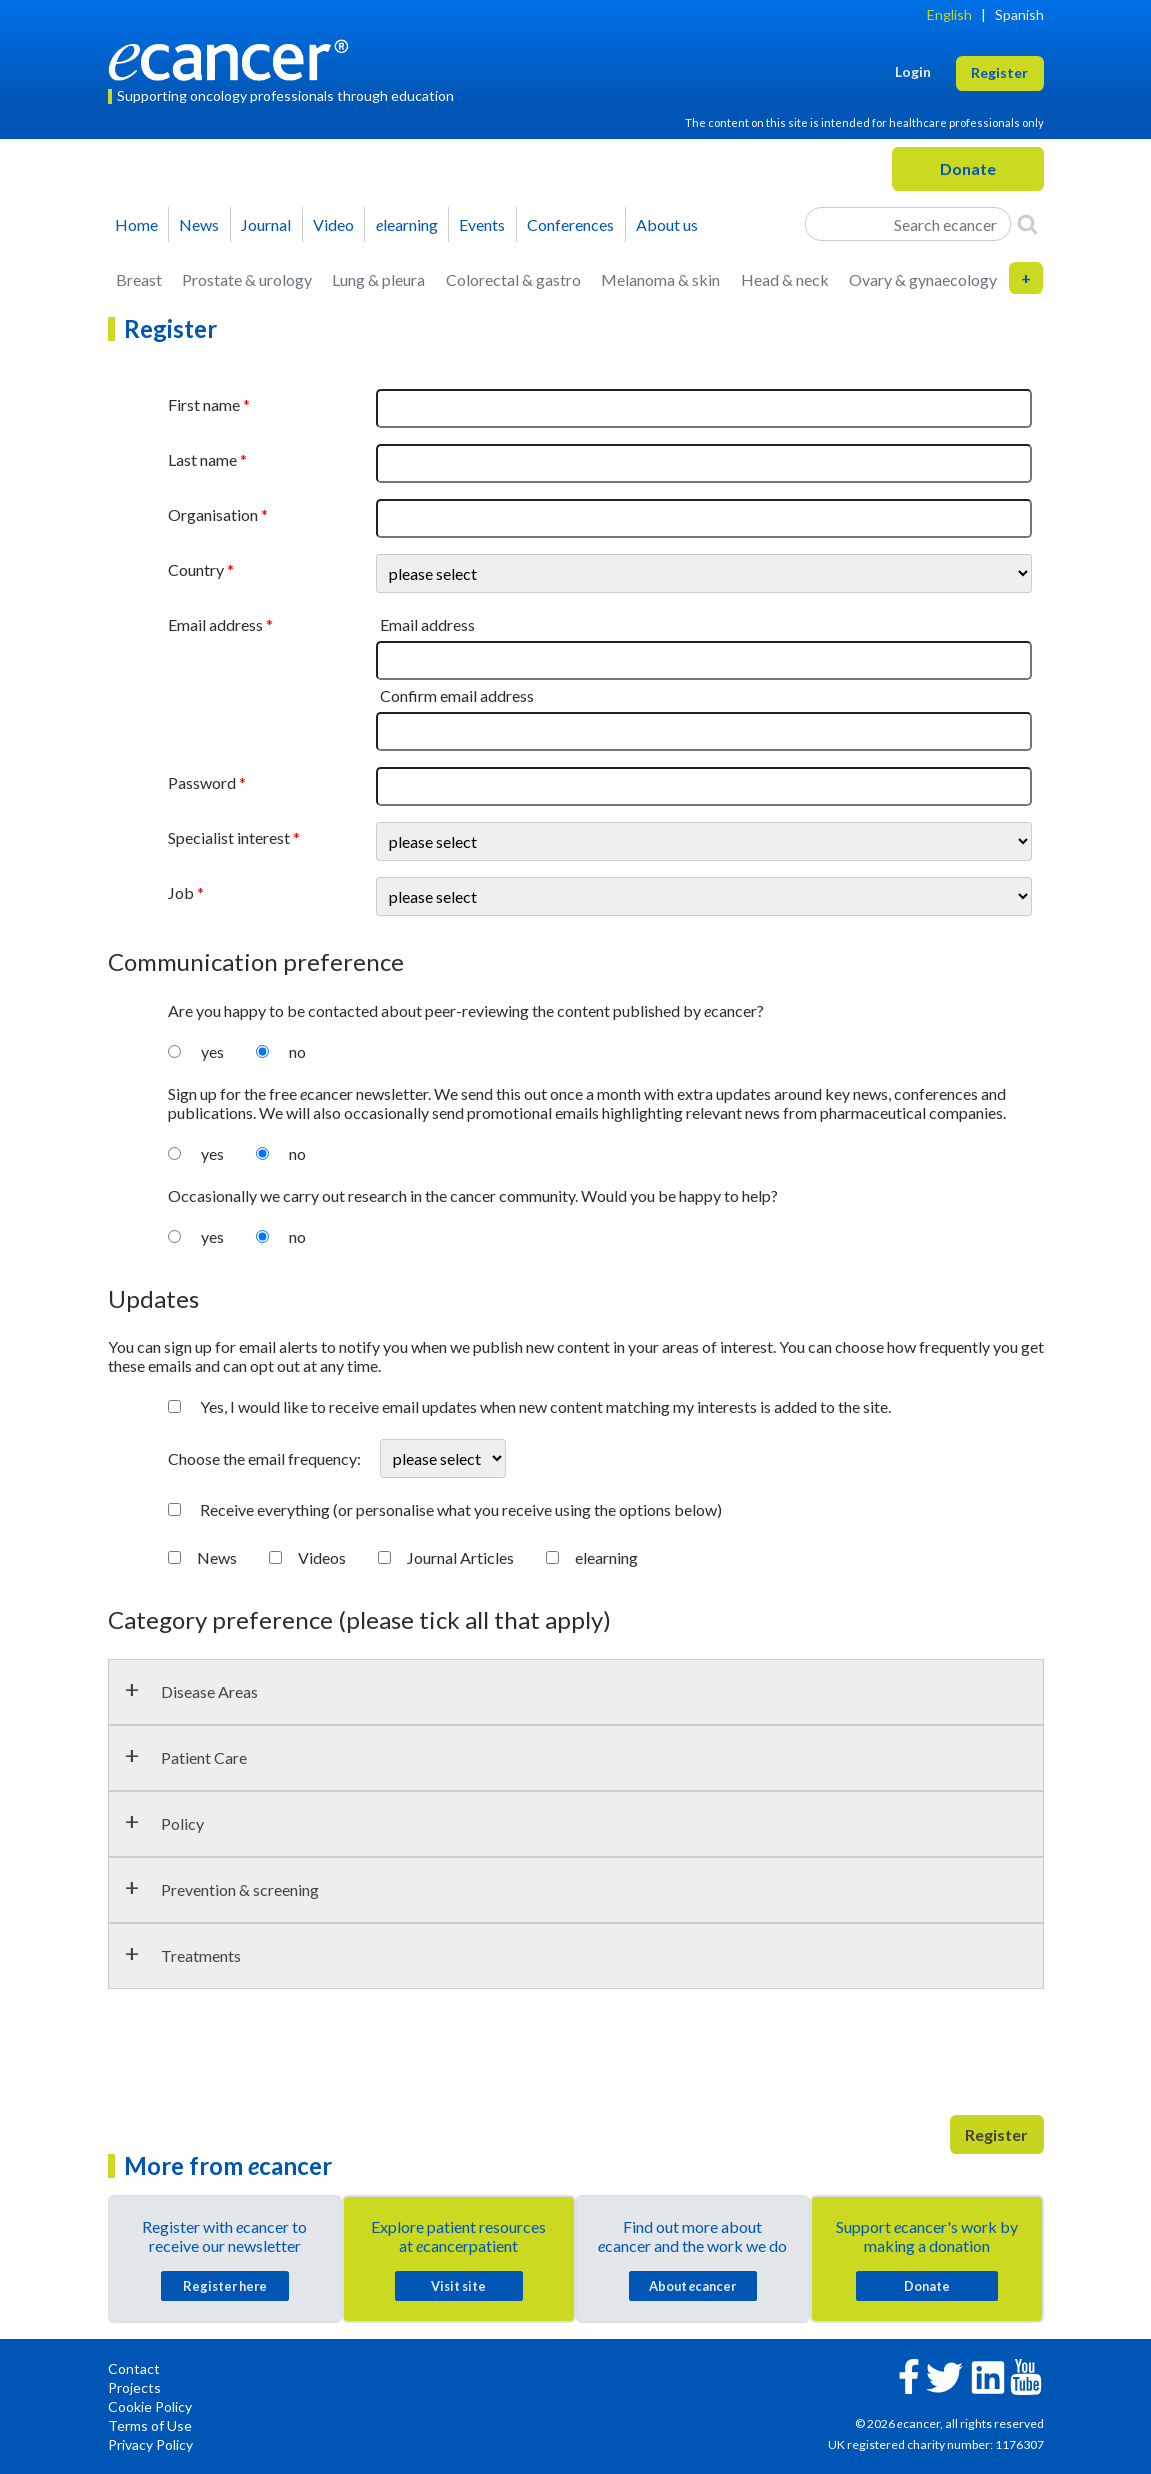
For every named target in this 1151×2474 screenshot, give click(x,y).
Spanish (1019, 14)
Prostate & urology (247, 279)
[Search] (1027, 224)
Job (181, 892)
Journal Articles (460, 1557)
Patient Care (204, 1757)
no (297, 1051)
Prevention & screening (240, 1889)
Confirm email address (457, 695)
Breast (139, 279)
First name (204, 404)
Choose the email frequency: (266, 1458)
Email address (215, 624)
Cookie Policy (150, 2406)
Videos (322, 1557)
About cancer (692, 2286)
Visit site (458, 2286)
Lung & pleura (378, 279)
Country (196, 569)
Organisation (213, 514)
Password (202, 782)
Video (333, 224)
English (949, 14)
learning (407, 224)
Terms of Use (150, 2425)
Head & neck (785, 279)
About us (667, 224)
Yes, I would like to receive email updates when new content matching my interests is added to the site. (545, 1406)
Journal (266, 224)
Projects (134, 2387)
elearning (606, 1557)
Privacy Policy (150, 2444)
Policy (182, 1823)
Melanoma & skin (660, 279)
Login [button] (913, 71)
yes (212, 1051)
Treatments (201, 1955)
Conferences (570, 224)
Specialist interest (229, 837)
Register (996, 2134)
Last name (202, 459)
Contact (134, 2368)
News (199, 224)
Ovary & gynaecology (923, 279)
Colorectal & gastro (513, 279)
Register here (225, 2286)
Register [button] (999, 72)
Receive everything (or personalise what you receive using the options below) (461, 1509)
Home (136, 224)
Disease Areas (209, 1691)
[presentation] (260, 2060)
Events (482, 224)
